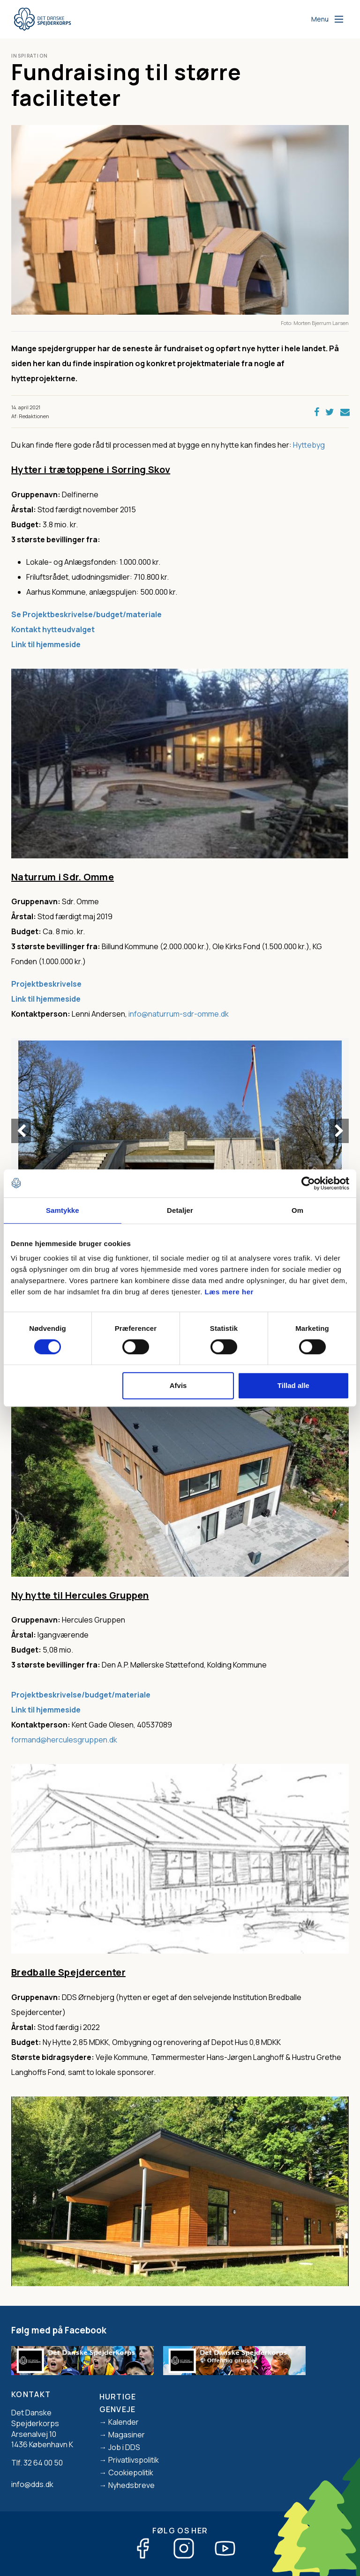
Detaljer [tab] (180, 1210)
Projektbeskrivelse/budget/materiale (80, 1695)
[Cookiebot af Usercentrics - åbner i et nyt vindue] (308, 1183)
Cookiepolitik (130, 2472)
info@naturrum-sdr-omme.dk (178, 1014)
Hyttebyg (309, 445)
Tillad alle (293, 1385)
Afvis (178, 1385)
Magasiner (126, 2434)
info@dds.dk (32, 2484)
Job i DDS (124, 2447)
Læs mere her (229, 1292)
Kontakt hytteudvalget (53, 629)
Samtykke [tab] (62, 1210)
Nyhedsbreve (131, 2485)
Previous (21, 1131)
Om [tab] (297, 1210)
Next (339, 1131)
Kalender (123, 2422)
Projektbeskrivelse (47, 984)
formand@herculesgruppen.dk (64, 1740)
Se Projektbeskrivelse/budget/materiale (86, 614)
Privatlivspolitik (133, 2460)
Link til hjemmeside (46, 999)
